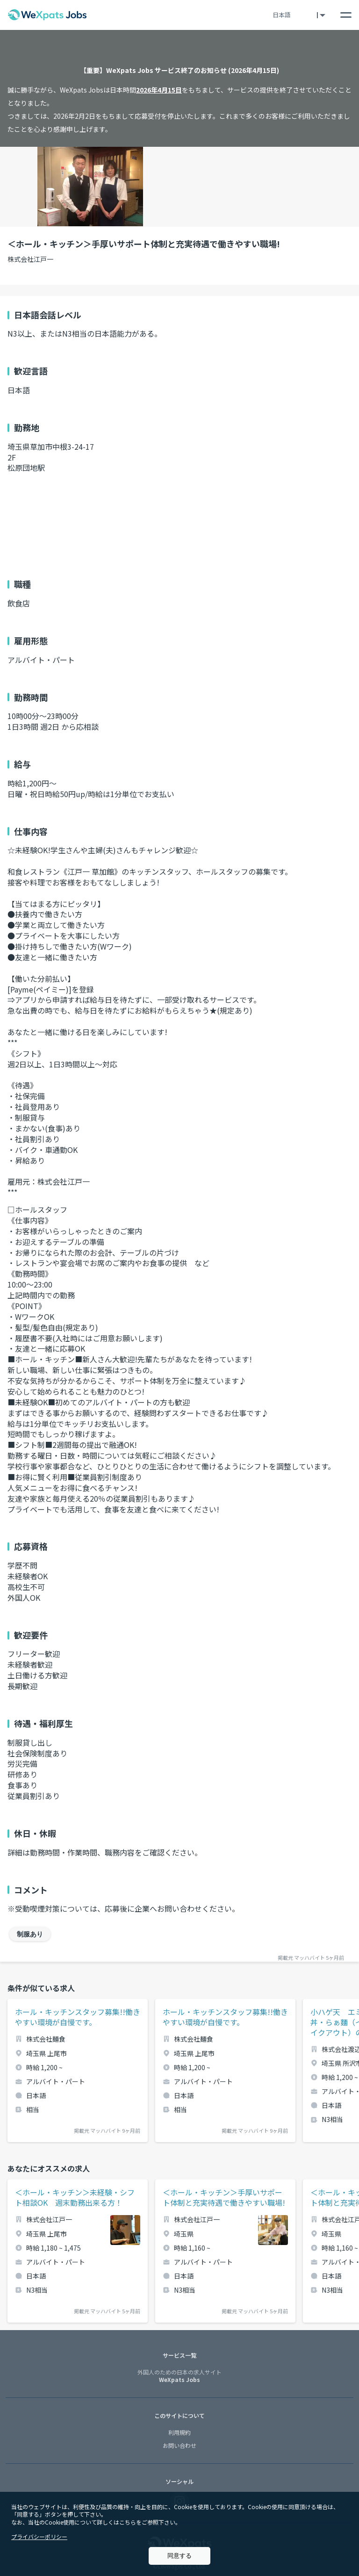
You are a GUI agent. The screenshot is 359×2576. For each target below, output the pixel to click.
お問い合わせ (179, 2445)
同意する (179, 2555)
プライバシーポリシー (39, 2536)
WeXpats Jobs (179, 2376)
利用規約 (179, 2432)
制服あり (30, 1934)
